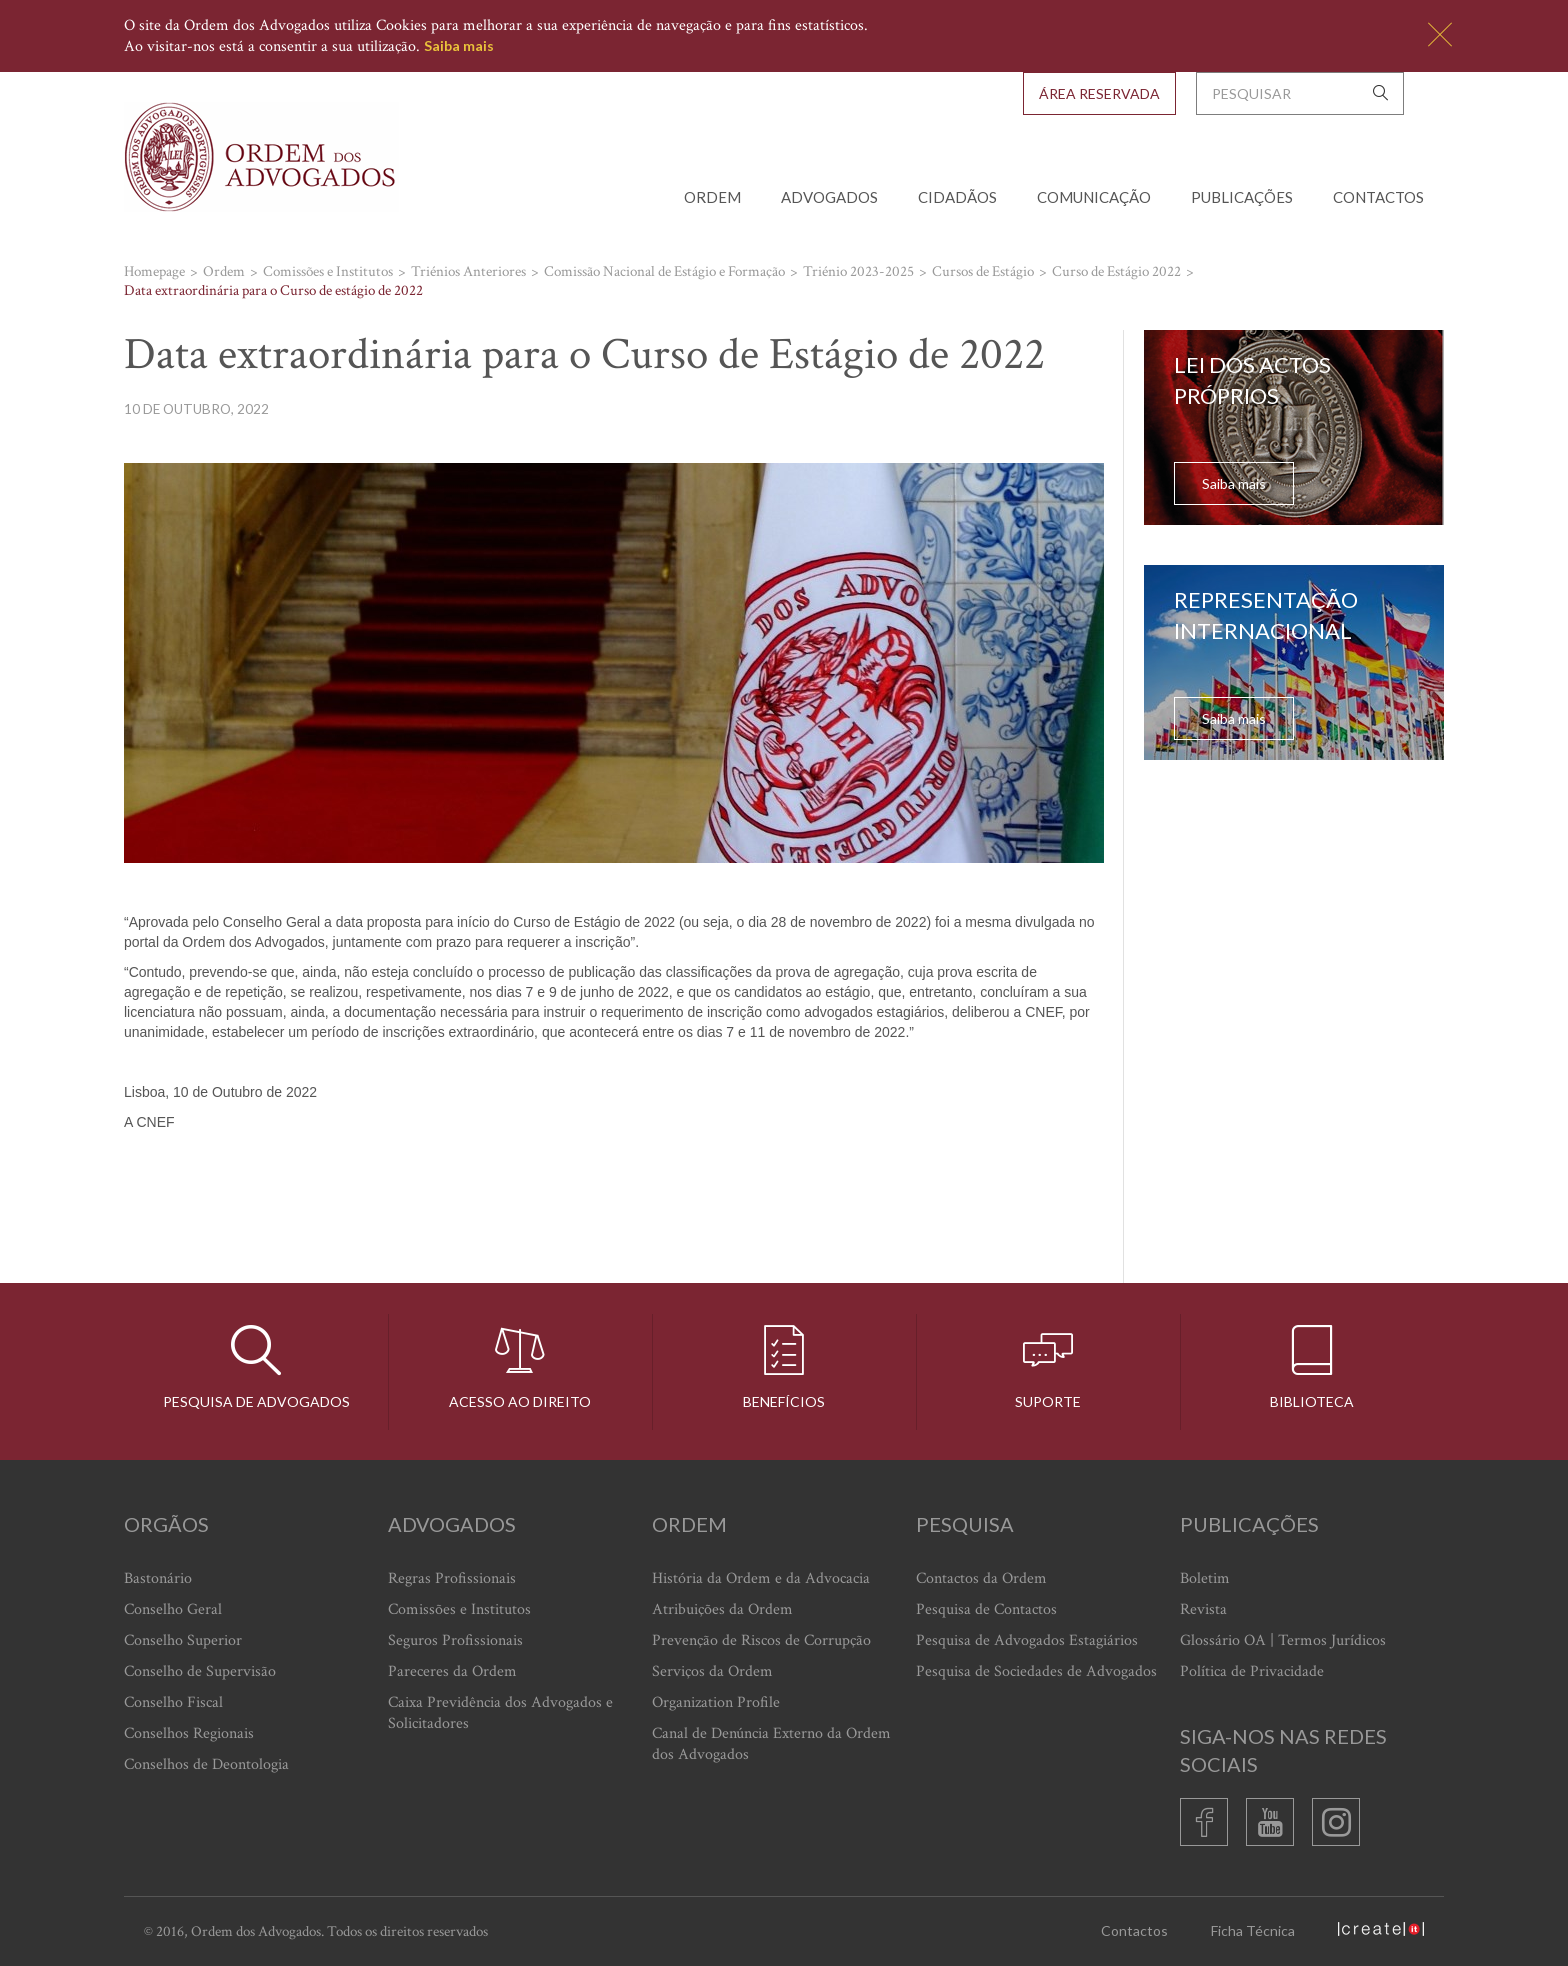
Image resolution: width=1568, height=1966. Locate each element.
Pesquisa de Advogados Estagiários (1027, 1640)
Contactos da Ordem (981, 1578)
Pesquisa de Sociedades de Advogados (1036, 1671)
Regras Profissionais (452, 1578)
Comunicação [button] (1094, 197)
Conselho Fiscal (173, 1702)
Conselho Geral (173, 1609)
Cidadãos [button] (957, 197)
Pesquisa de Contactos (986, 1609)
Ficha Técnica (1253, 1930)
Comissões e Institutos (459, 1609)
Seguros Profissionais (455, 1640)
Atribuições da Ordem (722, 1609)
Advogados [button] (829, 197)
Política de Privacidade (1252, 1671)
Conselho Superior (183, 1640)
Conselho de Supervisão (200, 1671)
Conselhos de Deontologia (206, 1764)
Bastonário (158, 1578)
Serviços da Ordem (712, 1671)
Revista (1203, 1609)
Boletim (1205, 1578)
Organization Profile (716, 1702)
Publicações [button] (1242, 197)
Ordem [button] (712, 197)
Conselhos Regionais (189, 1733)
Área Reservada (1099, 93)
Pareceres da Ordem (452, 1671)
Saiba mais (459, 45)
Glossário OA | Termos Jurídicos (1283, 1640)
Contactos (1378, 197)
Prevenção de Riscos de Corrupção (761, 1640)
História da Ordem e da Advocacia (761, 1578)
